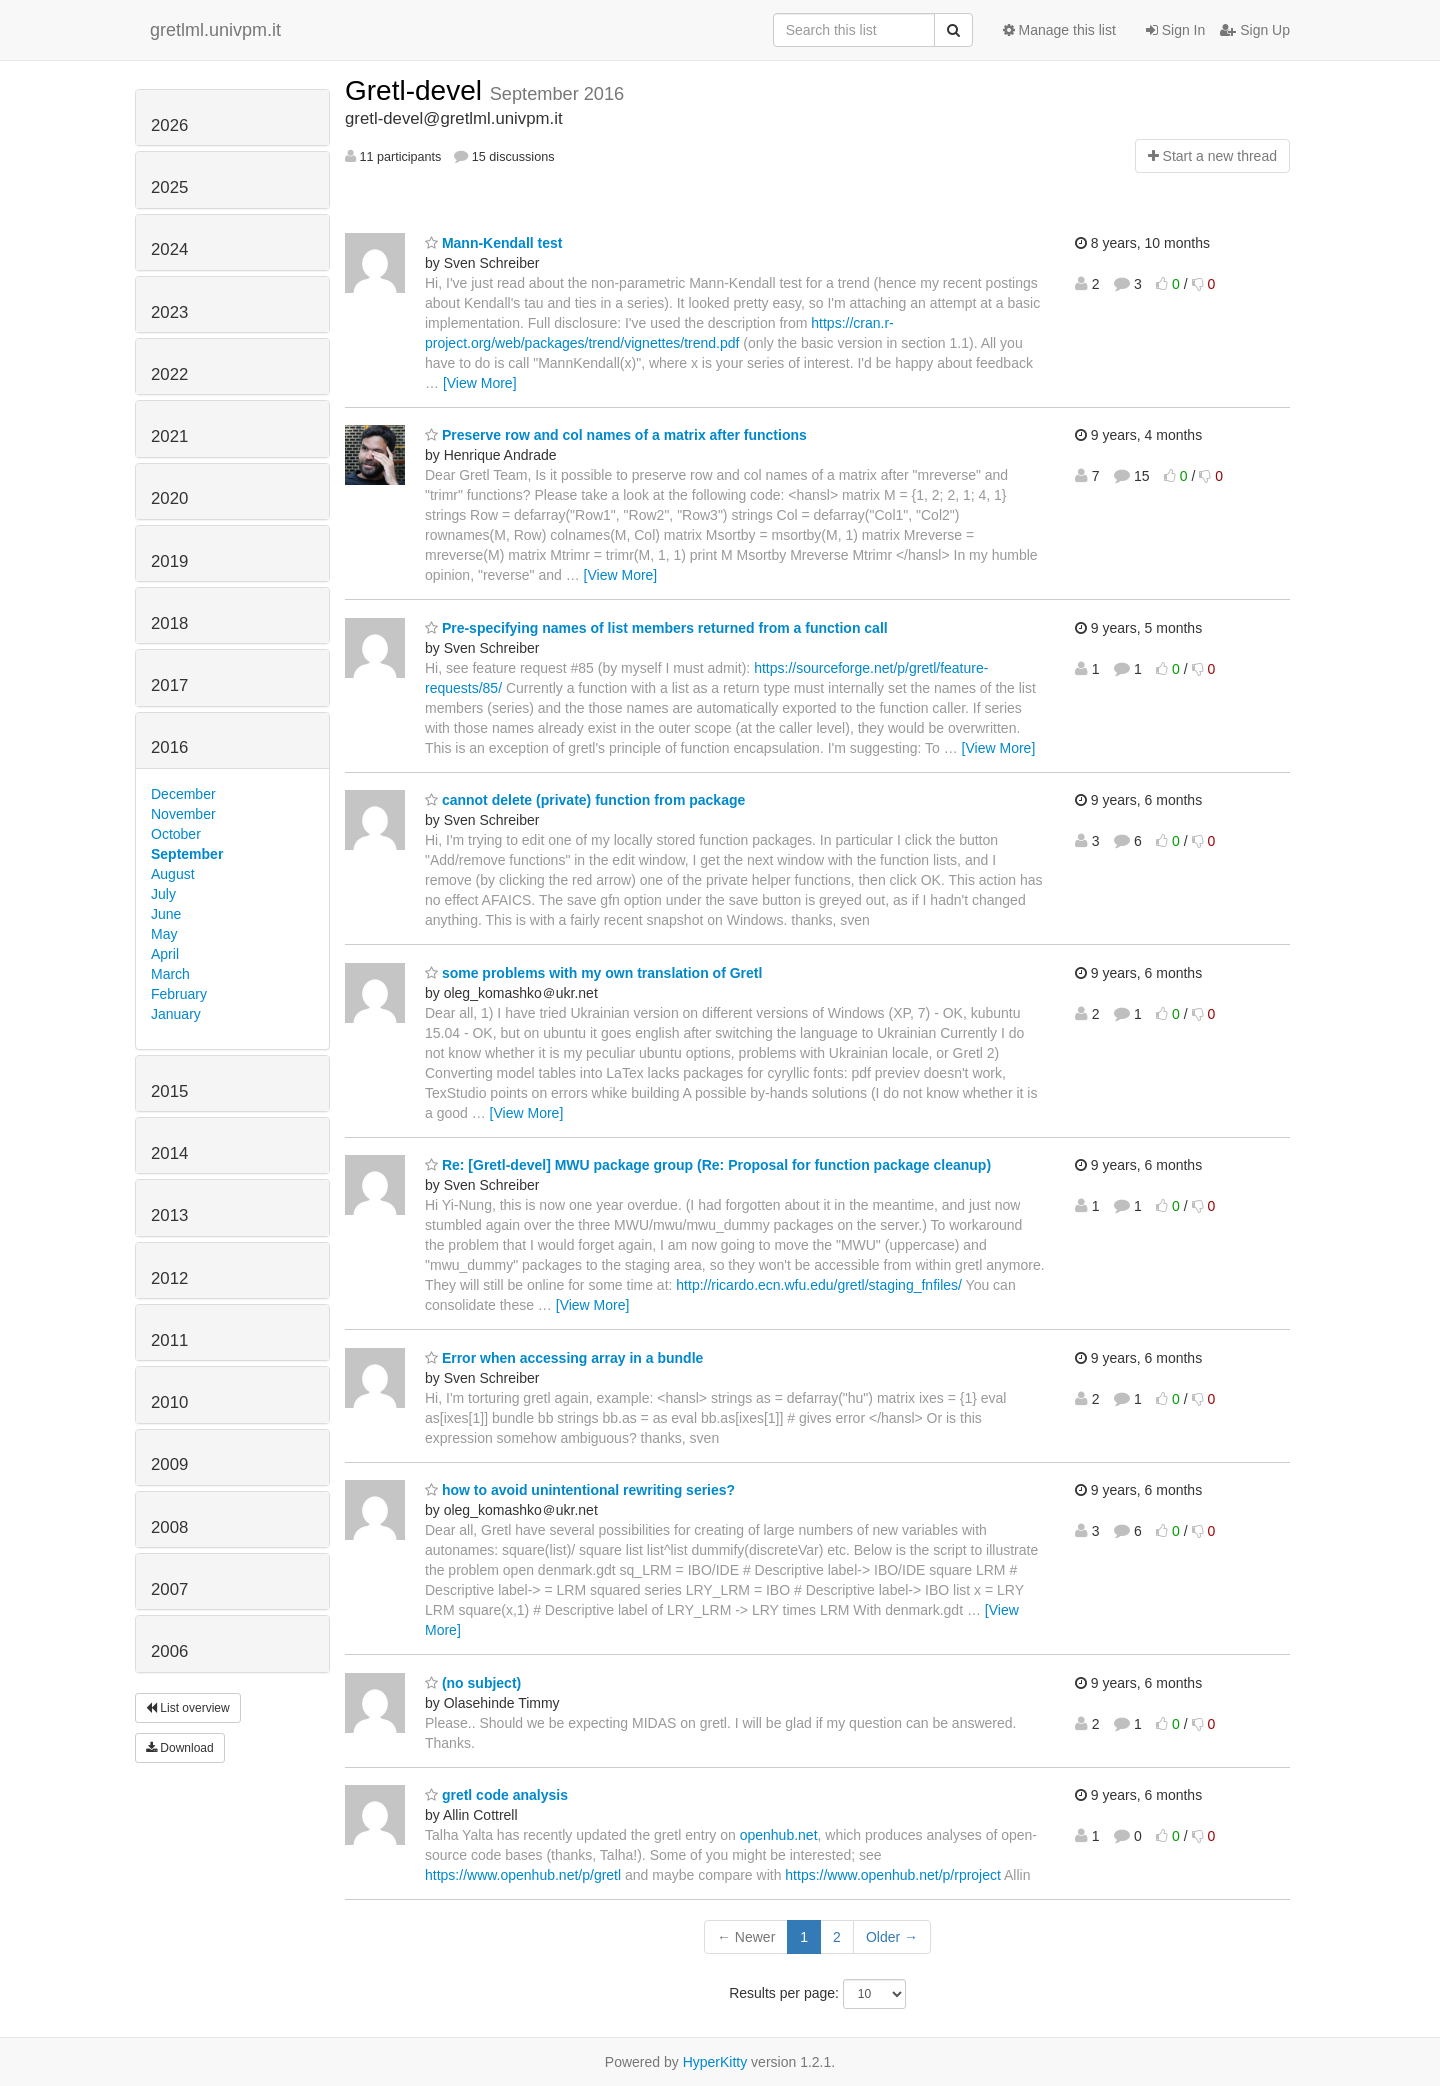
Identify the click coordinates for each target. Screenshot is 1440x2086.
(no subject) (473, 1683)
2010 (169, 1402)
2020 (169, 498)
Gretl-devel (417, 90)
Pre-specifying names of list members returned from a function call (656, 628)
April (165, 954)
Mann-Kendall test (493, 243)
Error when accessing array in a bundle (564, 1358)
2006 (169, 1651)
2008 (169, 1527)
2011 (169, 1340)
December (183, 794)
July (163, 894)
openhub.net (779, 1835)
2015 (169, 1091)
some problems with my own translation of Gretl (593, 973)
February (179, 994)
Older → (892, 1937)
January (176, 1014)
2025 (169, 187)
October (176, 834)
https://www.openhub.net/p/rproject (893, 1875)
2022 (169, 374)
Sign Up (1255, 30)
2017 (169, 685)
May (164, 934)
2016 (169, 747)
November (183, 814)
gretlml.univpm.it (215, 30)
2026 (169, 125)
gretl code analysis (496, 1795)
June (166, 914)
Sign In (1175, 30)
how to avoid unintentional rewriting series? (580, 1490)
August (173, 874)
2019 (169, 561)
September (187, 854)
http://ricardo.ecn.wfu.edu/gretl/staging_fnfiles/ (819, 1285)
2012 (169, 1278)
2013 (169, 1215)
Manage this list (1059, 30)
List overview (188, 1708)
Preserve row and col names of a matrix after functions (616, 435)
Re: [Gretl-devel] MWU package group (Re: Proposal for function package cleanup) (708, 1165)
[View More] (480, 383)
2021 (169, 436)
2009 (169, 1464)
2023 (169, 312)
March (170, 974)
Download (180, 1748)
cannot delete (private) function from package (585, 800)
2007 (169, 1589)
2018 (169, 623)
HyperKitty (715, 2062)
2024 (169, 249)
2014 (169, 1153)
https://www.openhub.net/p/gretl (523, 1875)
